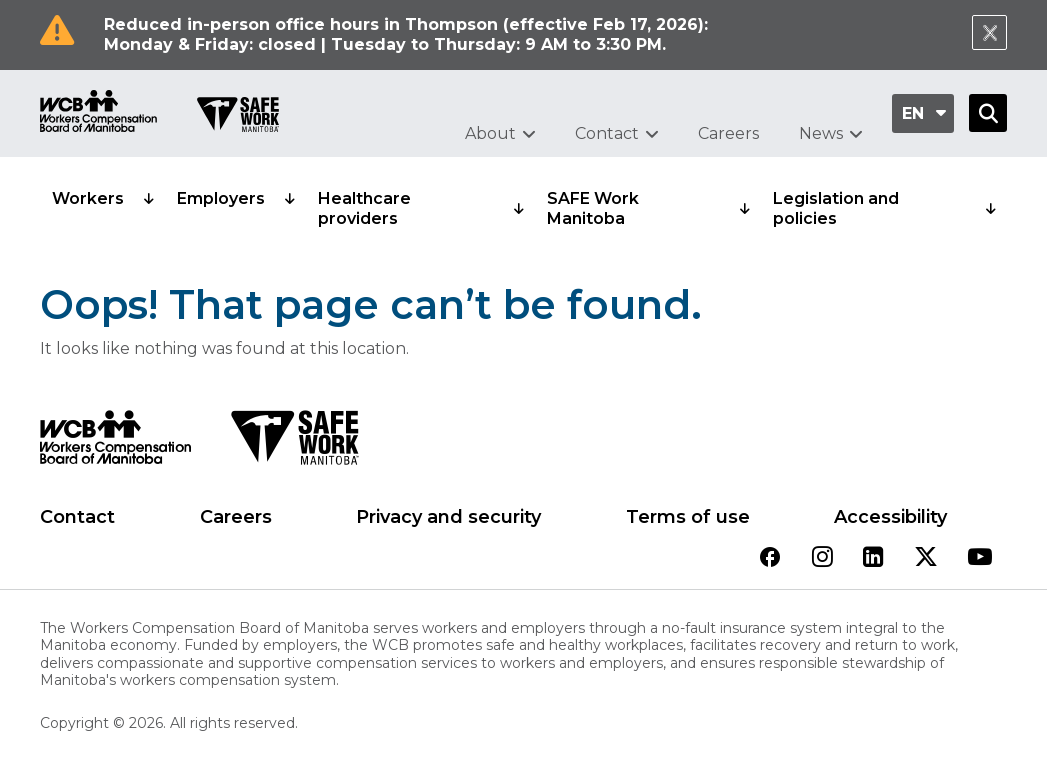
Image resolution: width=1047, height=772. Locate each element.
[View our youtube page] (980, 558)
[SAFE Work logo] (294, 443)
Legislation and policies (836, 208)
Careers (728, 133)
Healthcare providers (364, 208)
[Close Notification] (989, 32)
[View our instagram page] (822, 558)
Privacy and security (448, 517)
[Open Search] (988, 113)
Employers (221, 198)
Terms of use (688, 517)
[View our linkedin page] (873, 558)
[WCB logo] (115, 443)
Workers (88, 198)
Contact (607, 133)
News (821, 133)
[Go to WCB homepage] (98, 113)
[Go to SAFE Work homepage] (238, 117)
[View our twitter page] (926, 558)
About (490, 133)
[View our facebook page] (770, 558)
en (913, 113)
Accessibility (890, 517)
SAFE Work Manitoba (593, 208)
